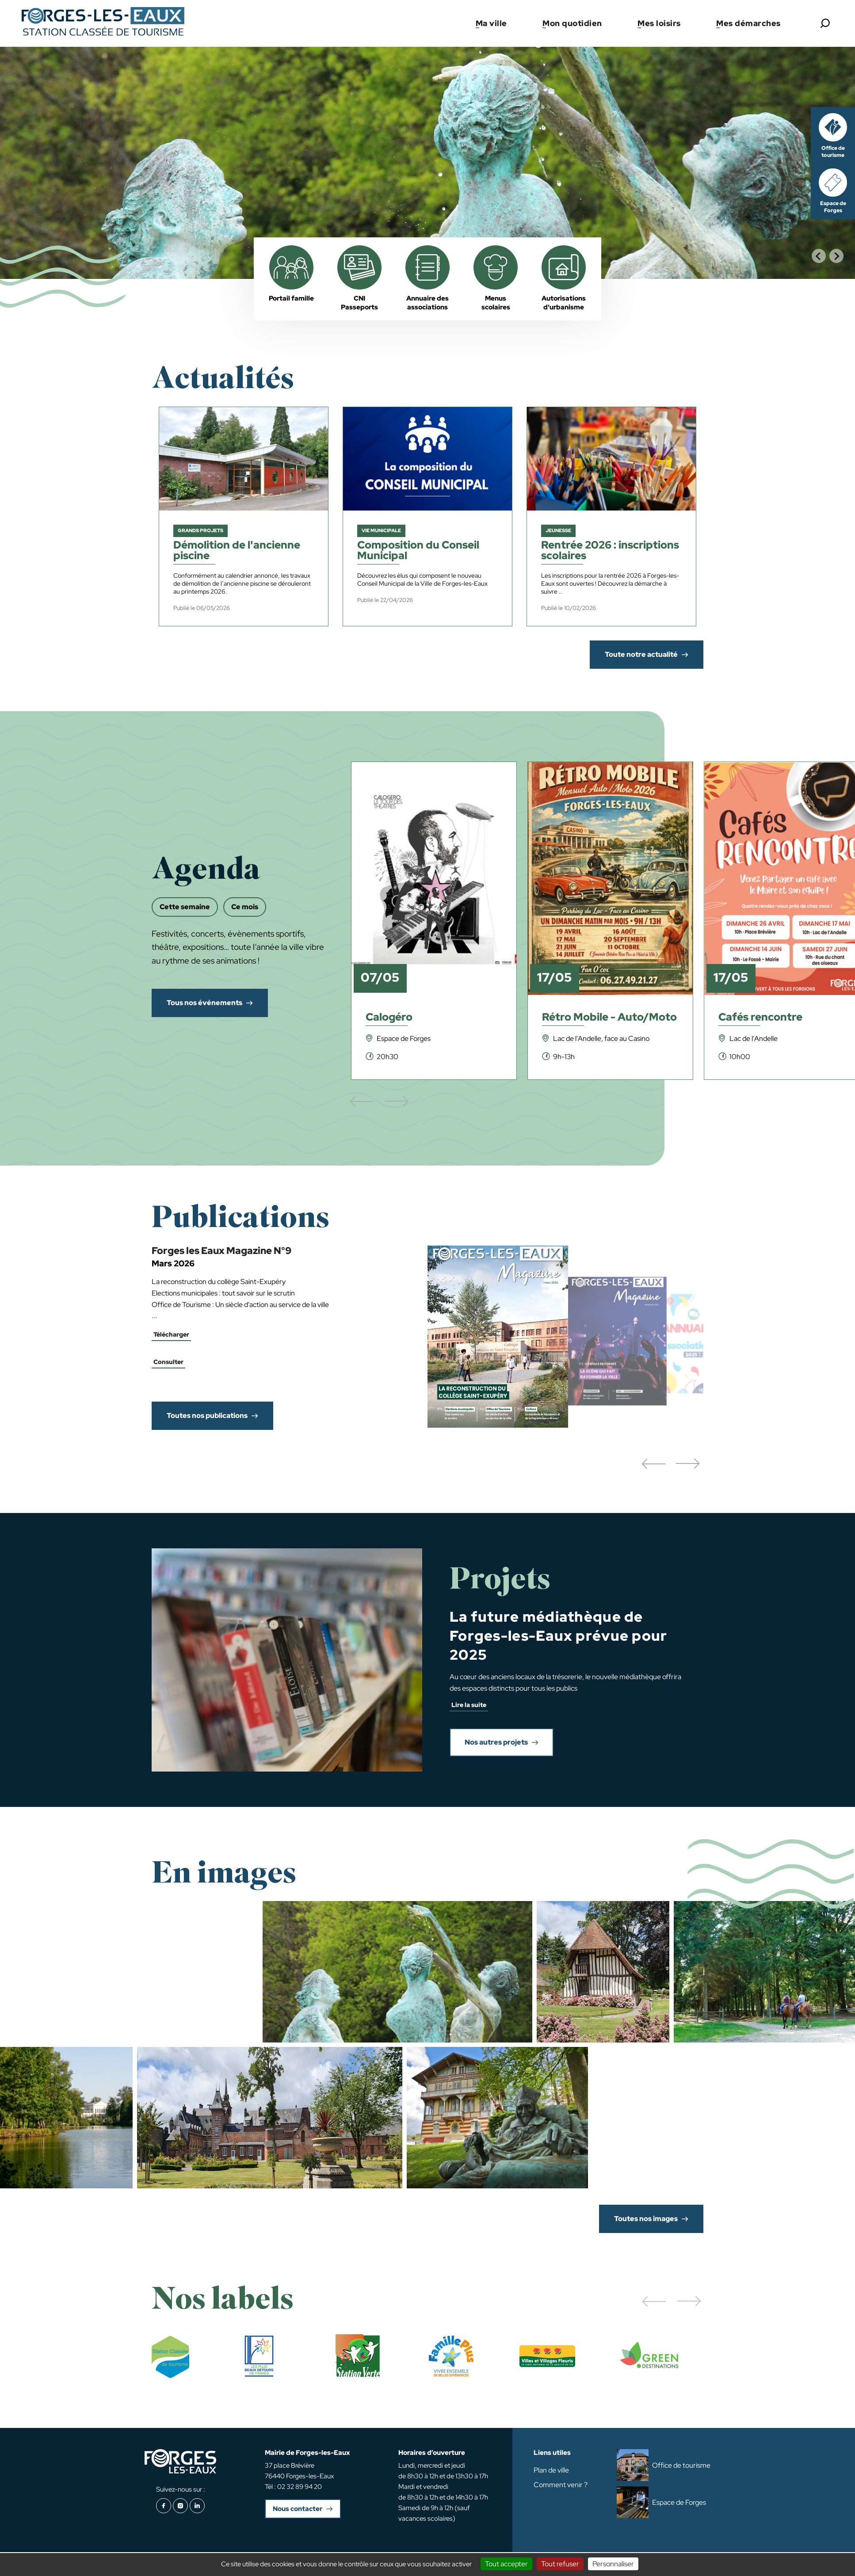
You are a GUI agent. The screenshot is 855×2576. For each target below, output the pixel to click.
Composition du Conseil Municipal (418, 551)
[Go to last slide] (819, 256)
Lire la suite (468, 1705)
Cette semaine (185, 906)
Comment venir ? (561, 2484)
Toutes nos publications (207, 1415)
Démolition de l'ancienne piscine (236, 551)
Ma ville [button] (491, 23)
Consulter (168, 1362)
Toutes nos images (646, 2218)
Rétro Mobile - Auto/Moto (609, 1018)
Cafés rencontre (760, 1018)
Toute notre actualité (641, 654)
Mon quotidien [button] (572, 23)
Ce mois (244, 906)
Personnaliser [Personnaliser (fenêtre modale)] (613, 2563)
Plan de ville (551, 2470)
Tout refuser (560, 2563)
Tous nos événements (204, 1002)
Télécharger (171, 1334)
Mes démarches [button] (748, 23)
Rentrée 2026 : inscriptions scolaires (610, 551)
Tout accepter (506, 2563)
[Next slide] (836, 256)
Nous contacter (297, 2508)
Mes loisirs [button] (659, 23)
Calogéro (389, 1018)
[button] (653, 1464)
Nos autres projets (496, 1742)
